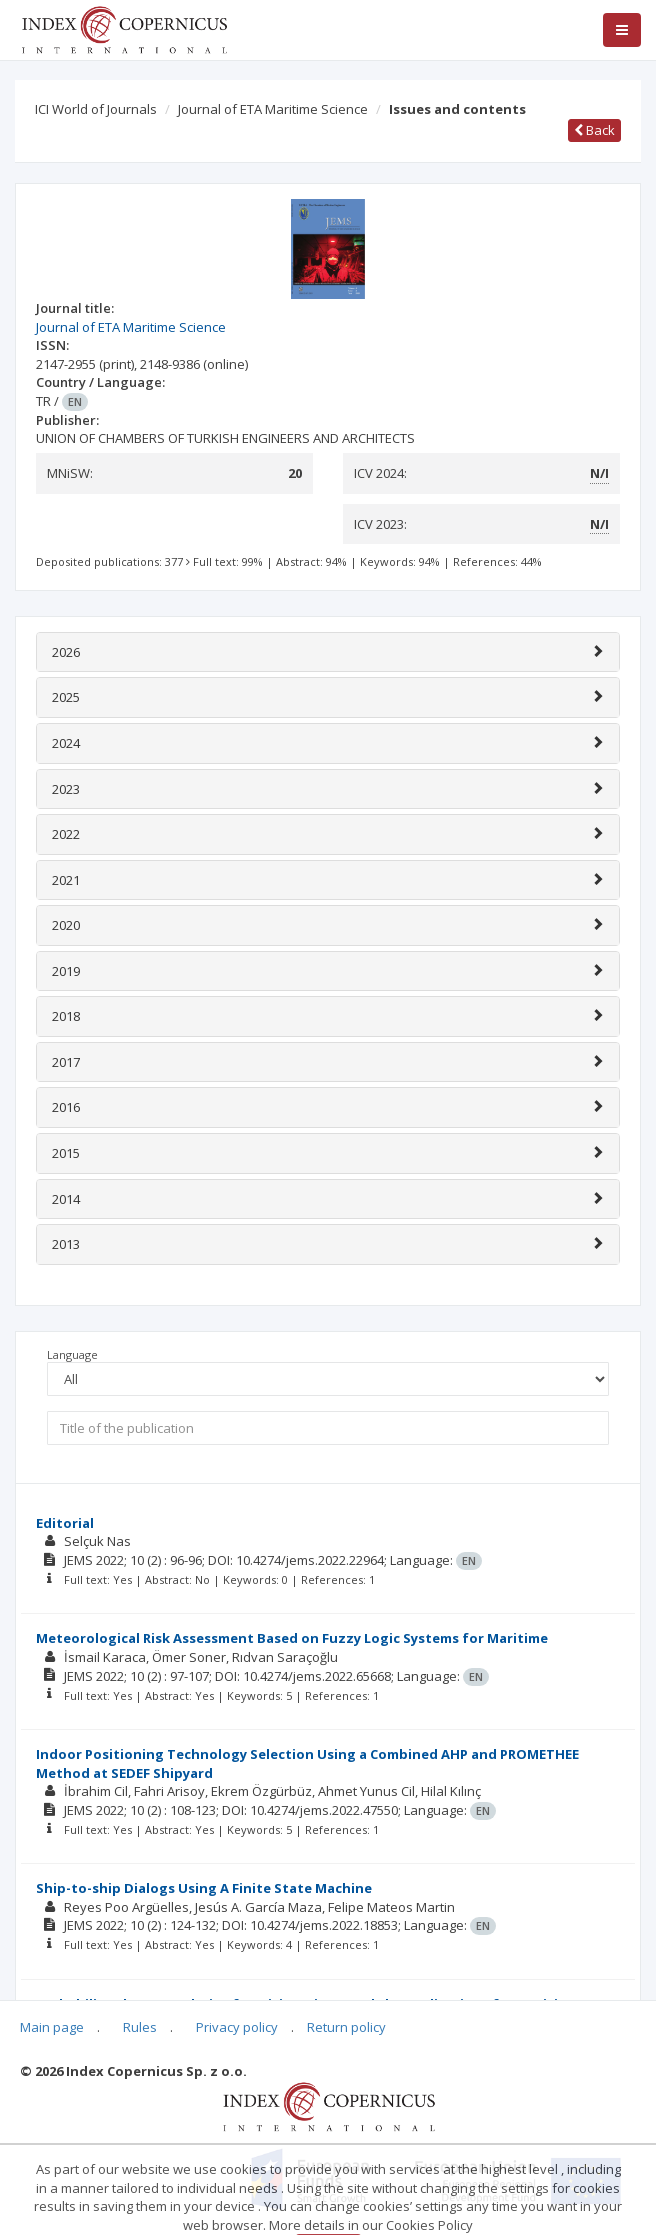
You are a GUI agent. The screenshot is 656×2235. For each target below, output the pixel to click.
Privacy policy (237, 2027)
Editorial (65, 1523)
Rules (140, 2027)
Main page (52, 2027)
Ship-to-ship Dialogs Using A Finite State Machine (204, 1888)
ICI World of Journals (96, 109)
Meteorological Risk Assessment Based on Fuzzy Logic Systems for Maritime (292, 1638)
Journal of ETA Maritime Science (273, 109)
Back (594, 130)
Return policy (346, 2027)
